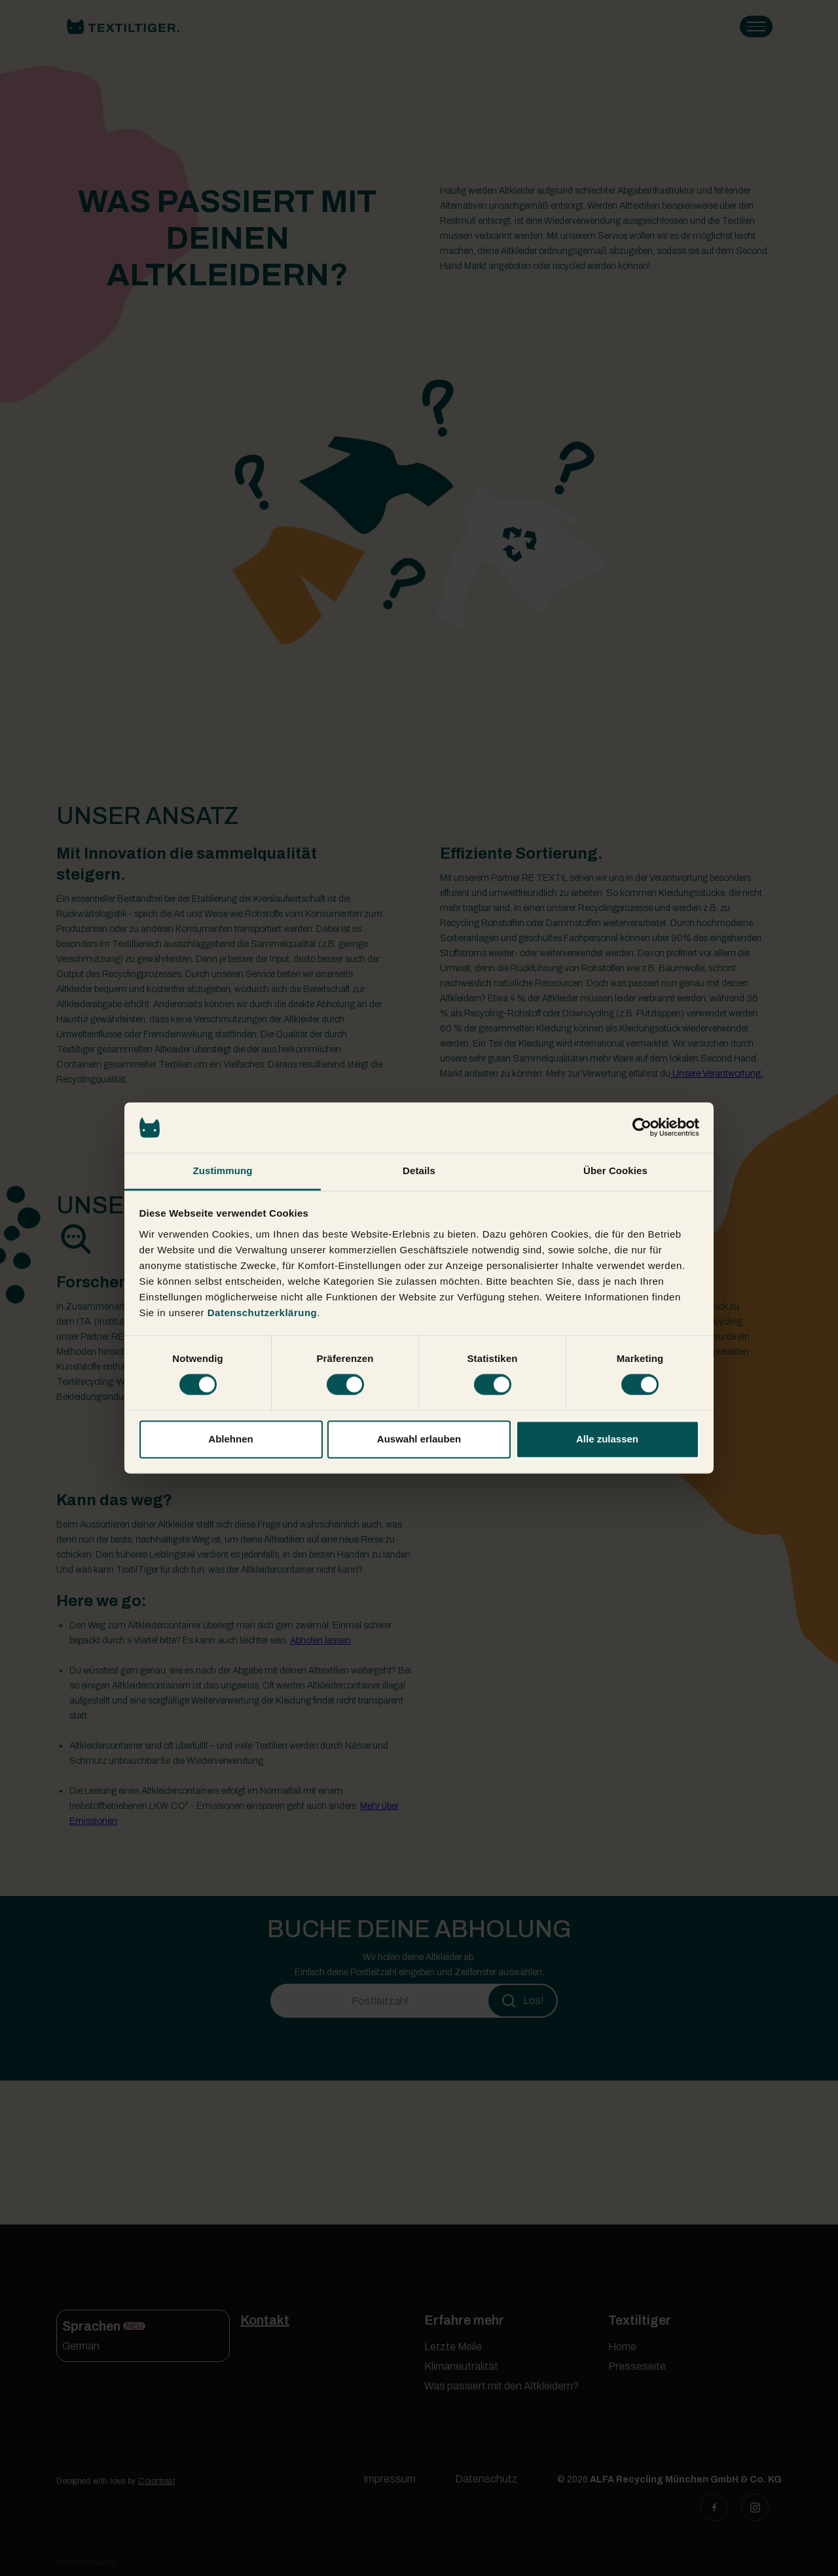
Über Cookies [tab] (615, 1170)
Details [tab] (419, 1170)
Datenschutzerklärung (263, 1312)
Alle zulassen (607, 1438)
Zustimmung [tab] (223, 1170)
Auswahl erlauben (419, 1438)
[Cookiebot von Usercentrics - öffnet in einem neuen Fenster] (642, 1127)
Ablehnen (230, 1438)
